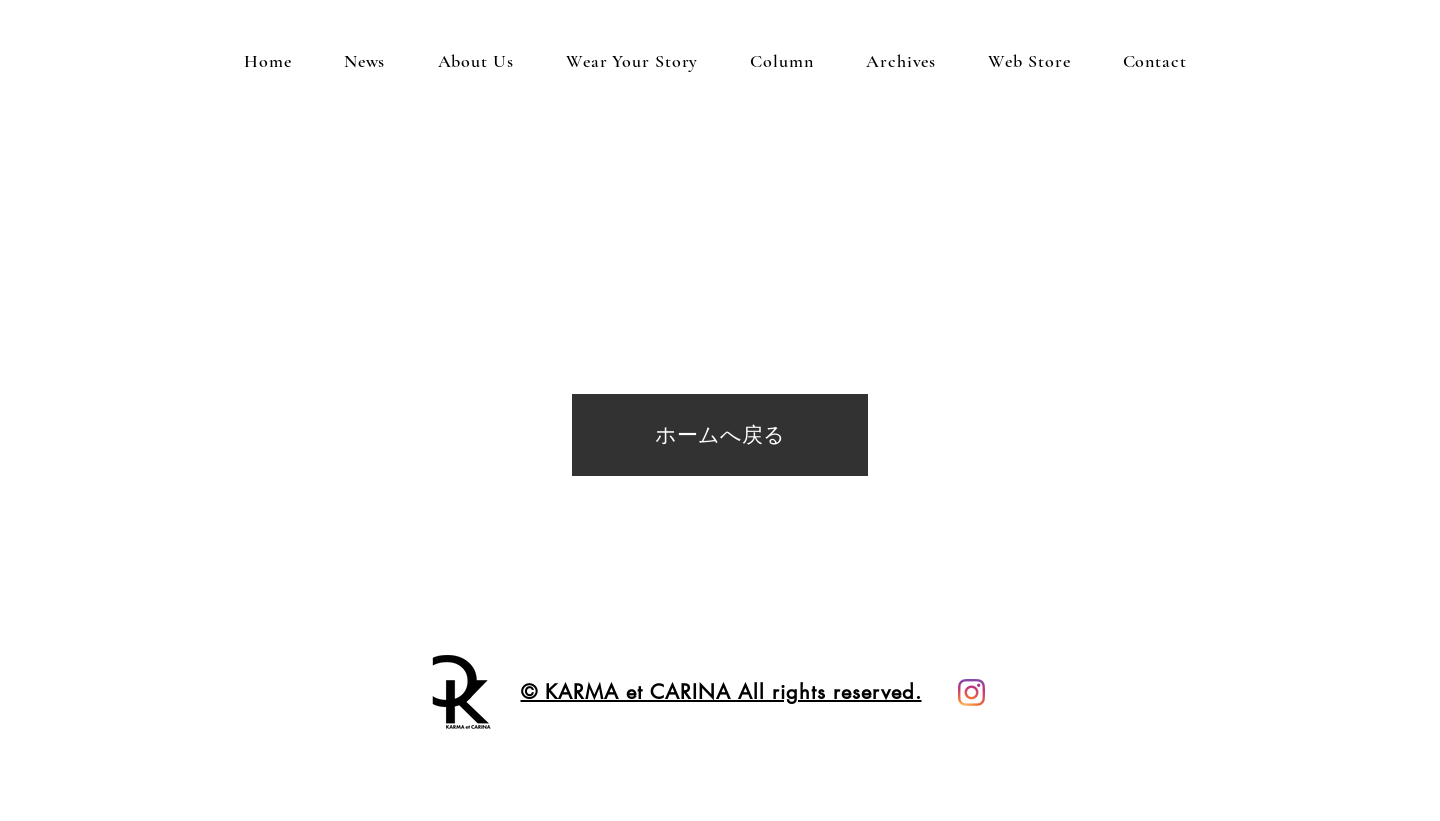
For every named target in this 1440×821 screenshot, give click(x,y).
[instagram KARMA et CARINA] (971, 692)
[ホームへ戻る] (720, 435)
